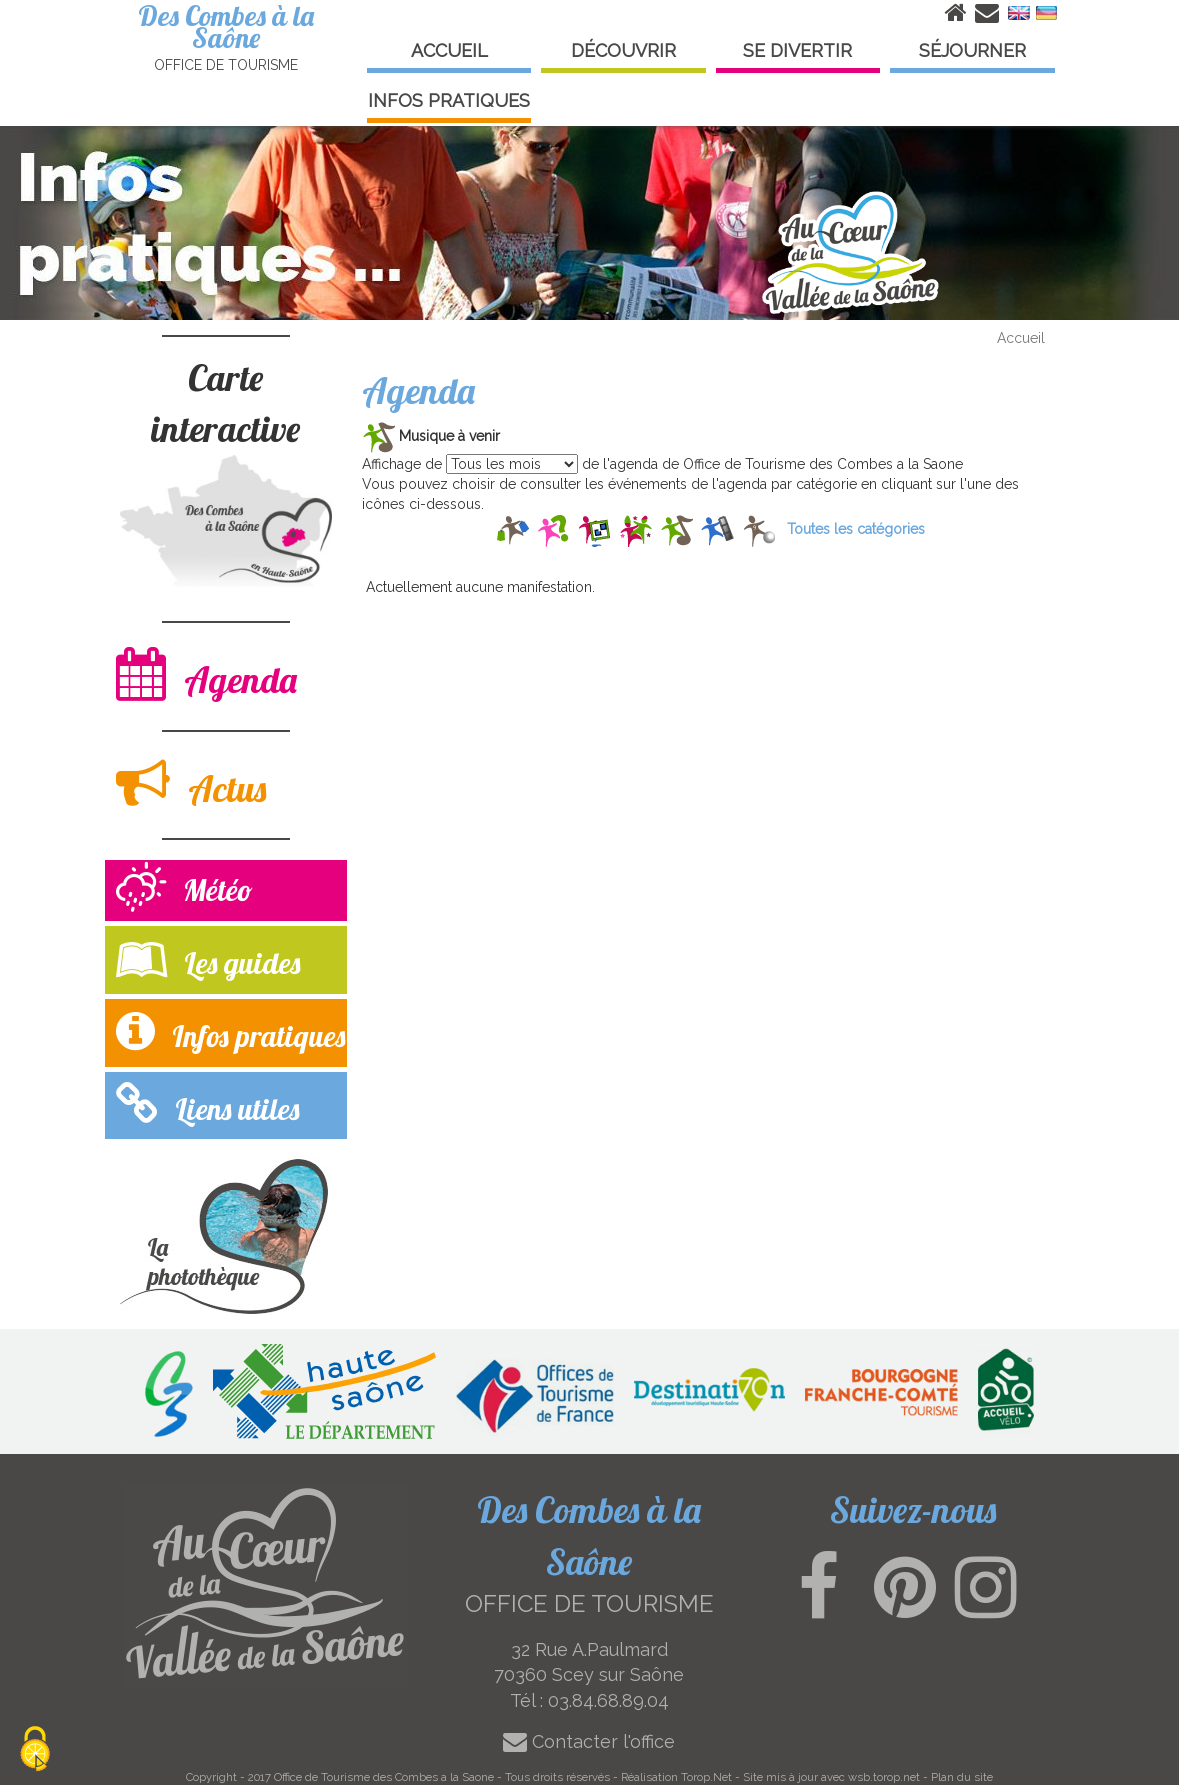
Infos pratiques (230, 1031)
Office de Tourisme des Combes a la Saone (384, 1777)
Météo (184, 889)
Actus (191, 783)
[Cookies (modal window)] (35, 1750)
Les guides (208, 958)
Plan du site (962, 1777)
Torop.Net (706, 1777)
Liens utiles (207, 1104)
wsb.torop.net (884, 1777)
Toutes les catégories (856, 529)
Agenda (206, 674)
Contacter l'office (589, 1741)
